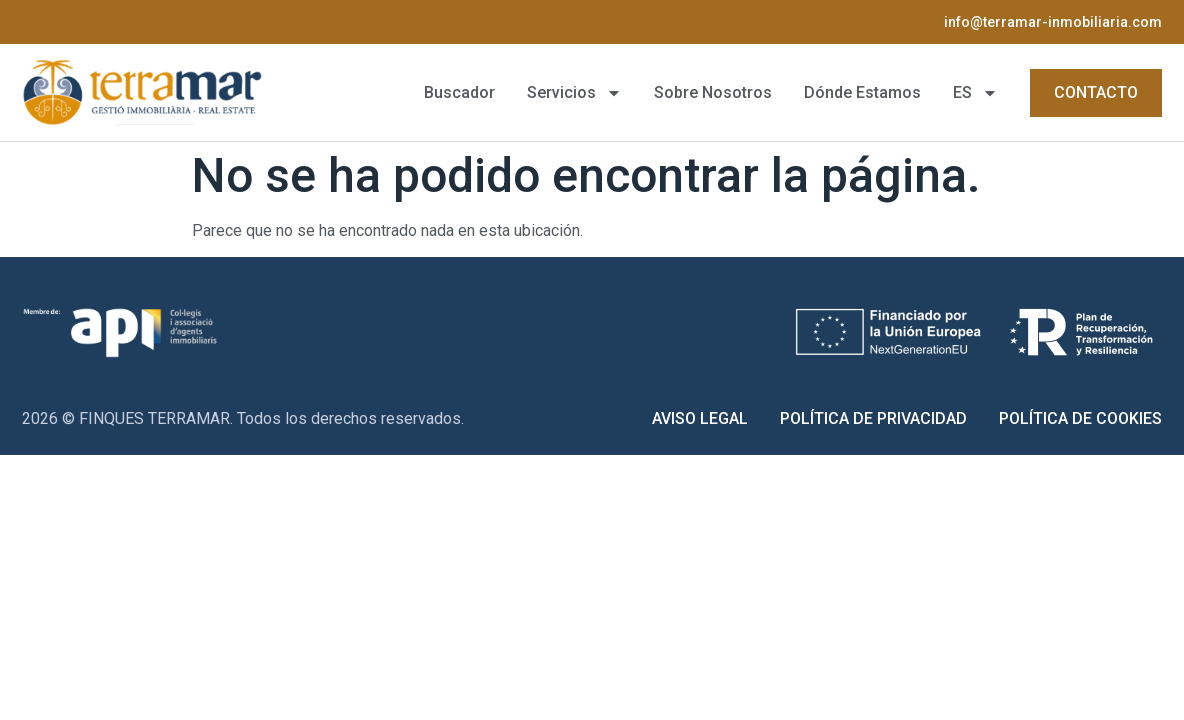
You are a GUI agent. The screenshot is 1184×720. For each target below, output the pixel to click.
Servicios (574, 93)
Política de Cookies (1080, 418)
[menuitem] (975, 93)
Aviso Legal (700, 418)
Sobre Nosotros (713, 92)
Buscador (459, 92)
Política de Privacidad (873, 418)
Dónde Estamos (862, 92)
